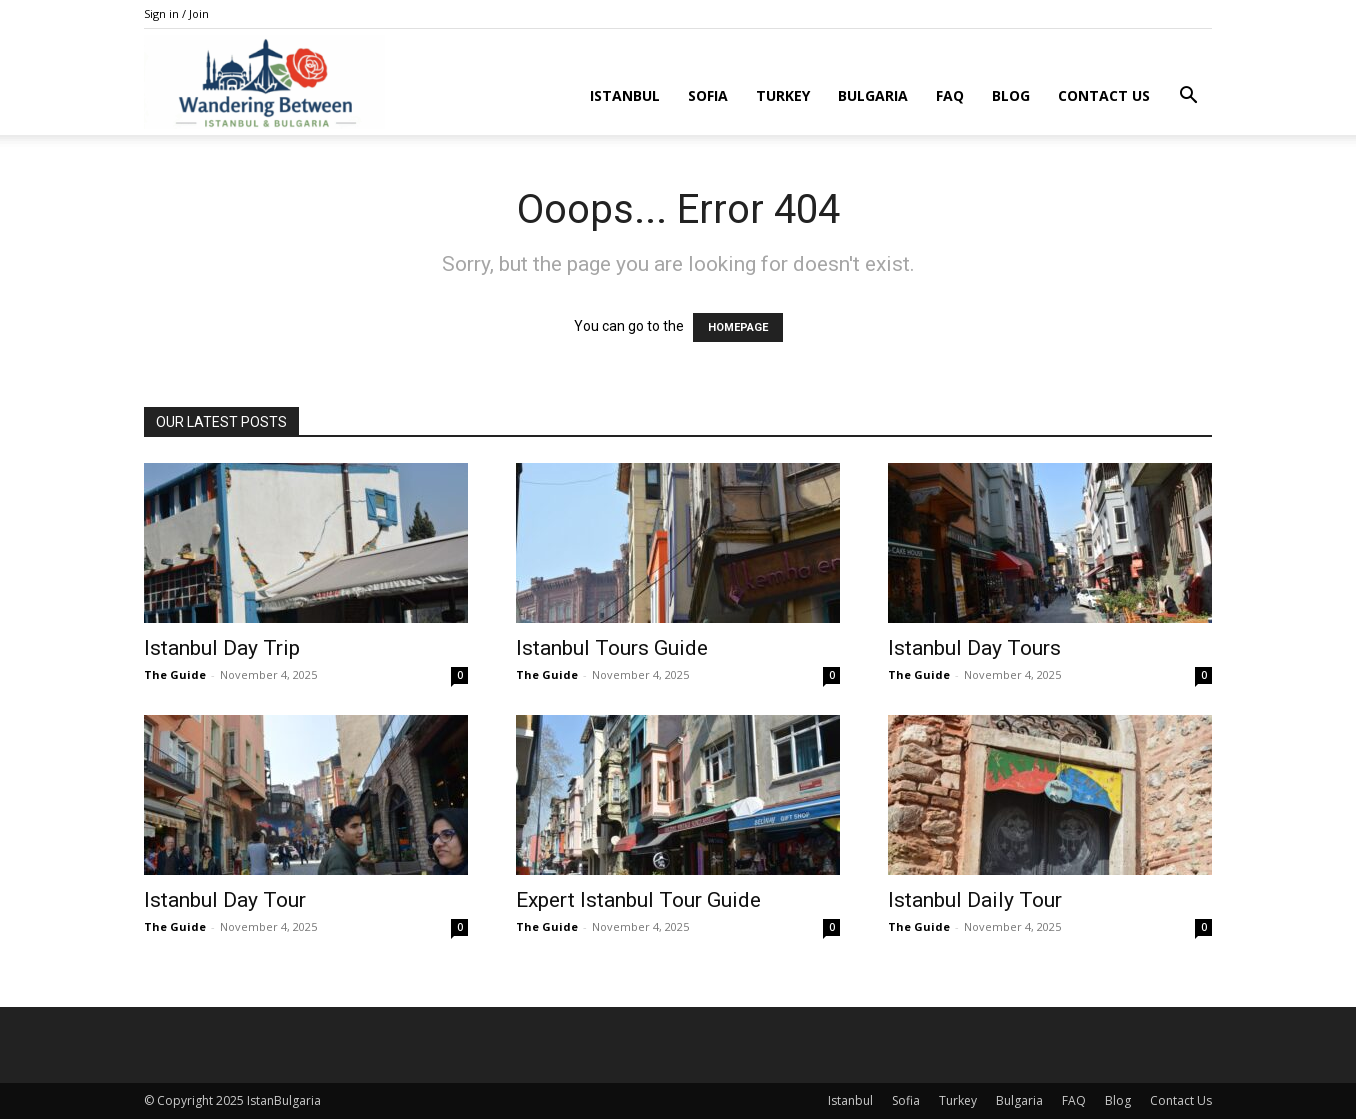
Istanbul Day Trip (222, 648)
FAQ (950, 95)
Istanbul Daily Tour (975, 900)
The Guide (175, 674)
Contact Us (1104, 95)
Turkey (783, 95)
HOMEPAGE (738, 327)
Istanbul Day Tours (974, 648)
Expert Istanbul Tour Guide (638, 900)
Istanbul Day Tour (225, 900)
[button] (1188, 97)
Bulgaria (873, 95)
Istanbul (625, 95)
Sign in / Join (176, 13)
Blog (1011, 95)
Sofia (708, 95)
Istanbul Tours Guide (612, 648)
